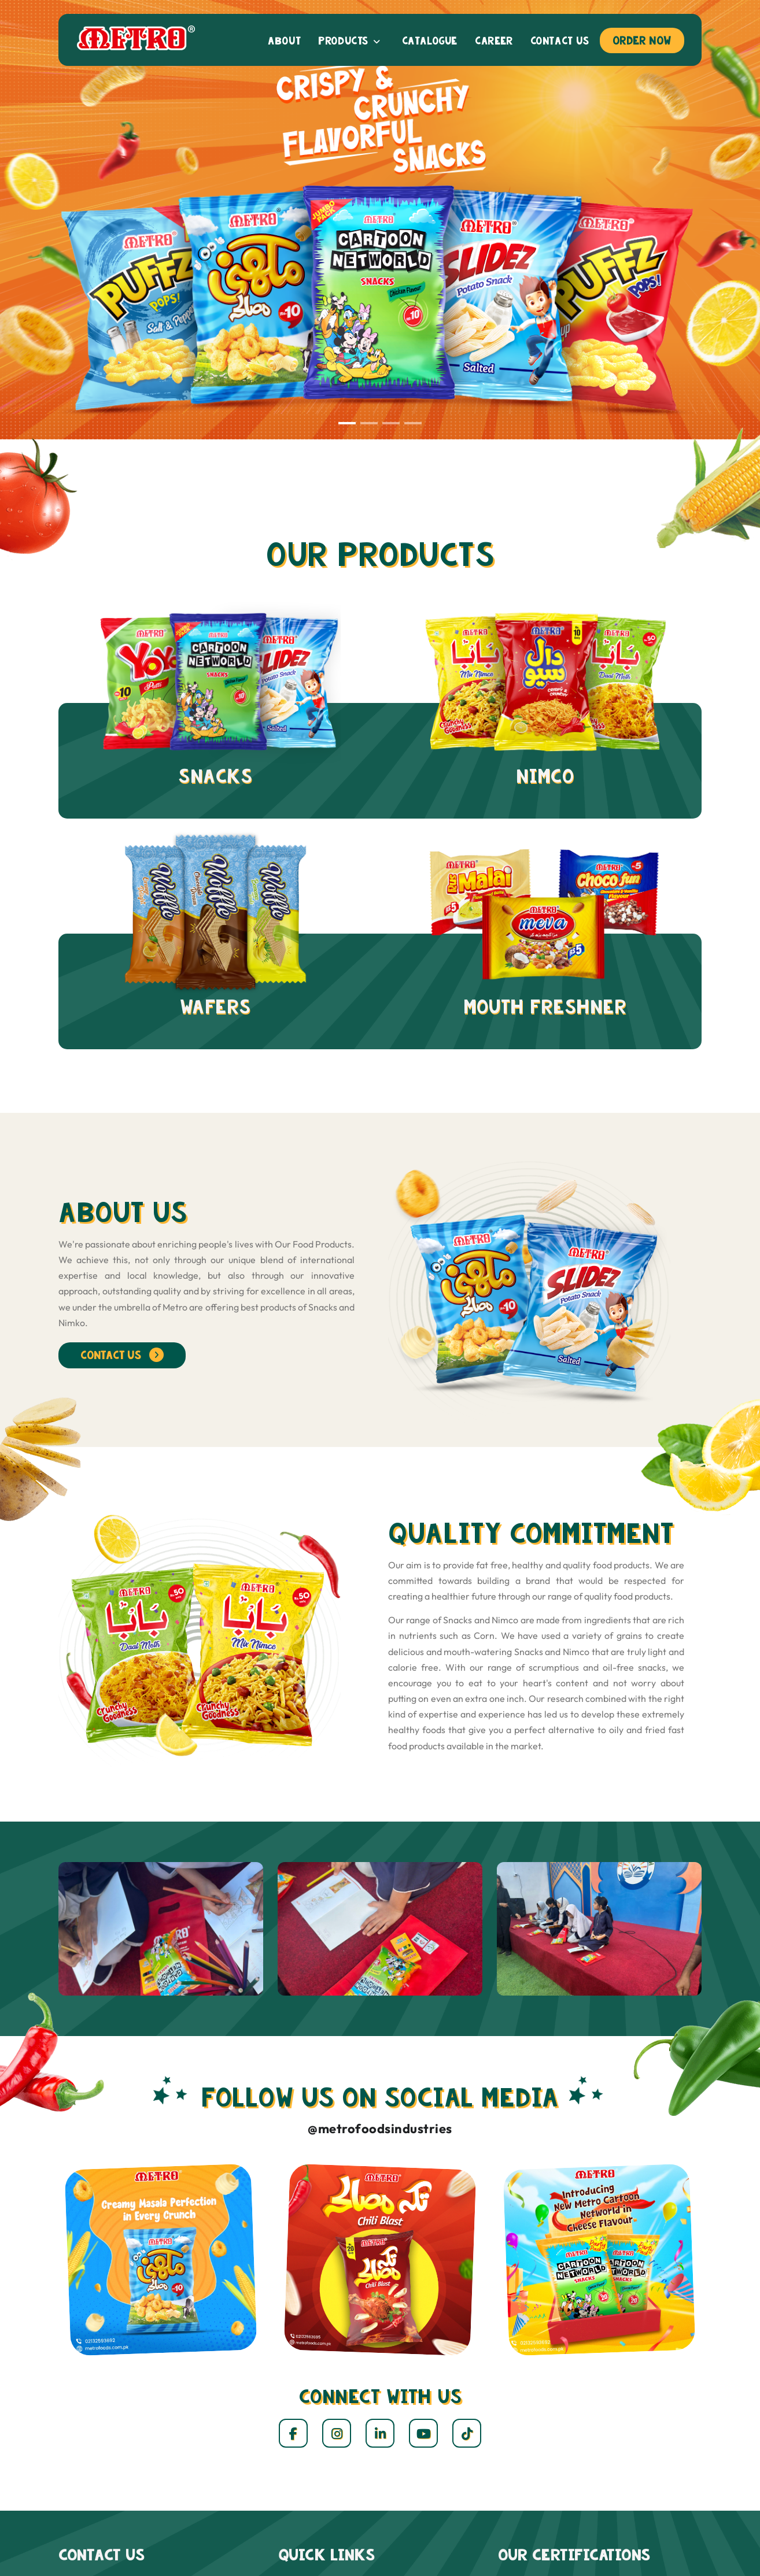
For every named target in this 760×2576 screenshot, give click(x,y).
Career (494, 41)
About (284, 41)
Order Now (642, 40)
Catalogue (430, 41)
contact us (122, 1355)
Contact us (559, 41)
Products (349, 41)
